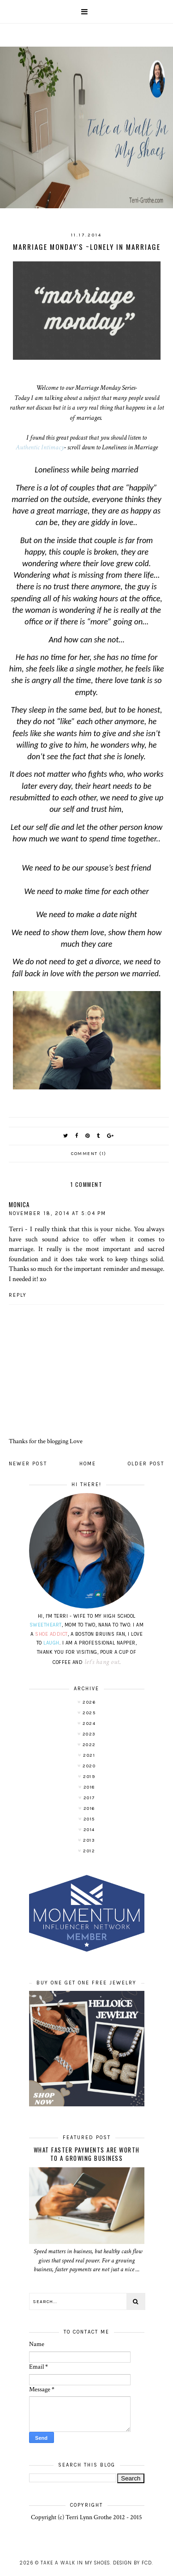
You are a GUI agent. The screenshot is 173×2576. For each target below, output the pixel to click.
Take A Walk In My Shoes (75, 2562)
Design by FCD (132, 2562)
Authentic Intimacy (40, 447)
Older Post (146, 1464)
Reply (18, 1295)
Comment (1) (89, 1153)
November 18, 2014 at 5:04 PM (57, 1213)
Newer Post (28, 1464)
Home (87, 1464)
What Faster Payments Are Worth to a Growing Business (87, 2154)
